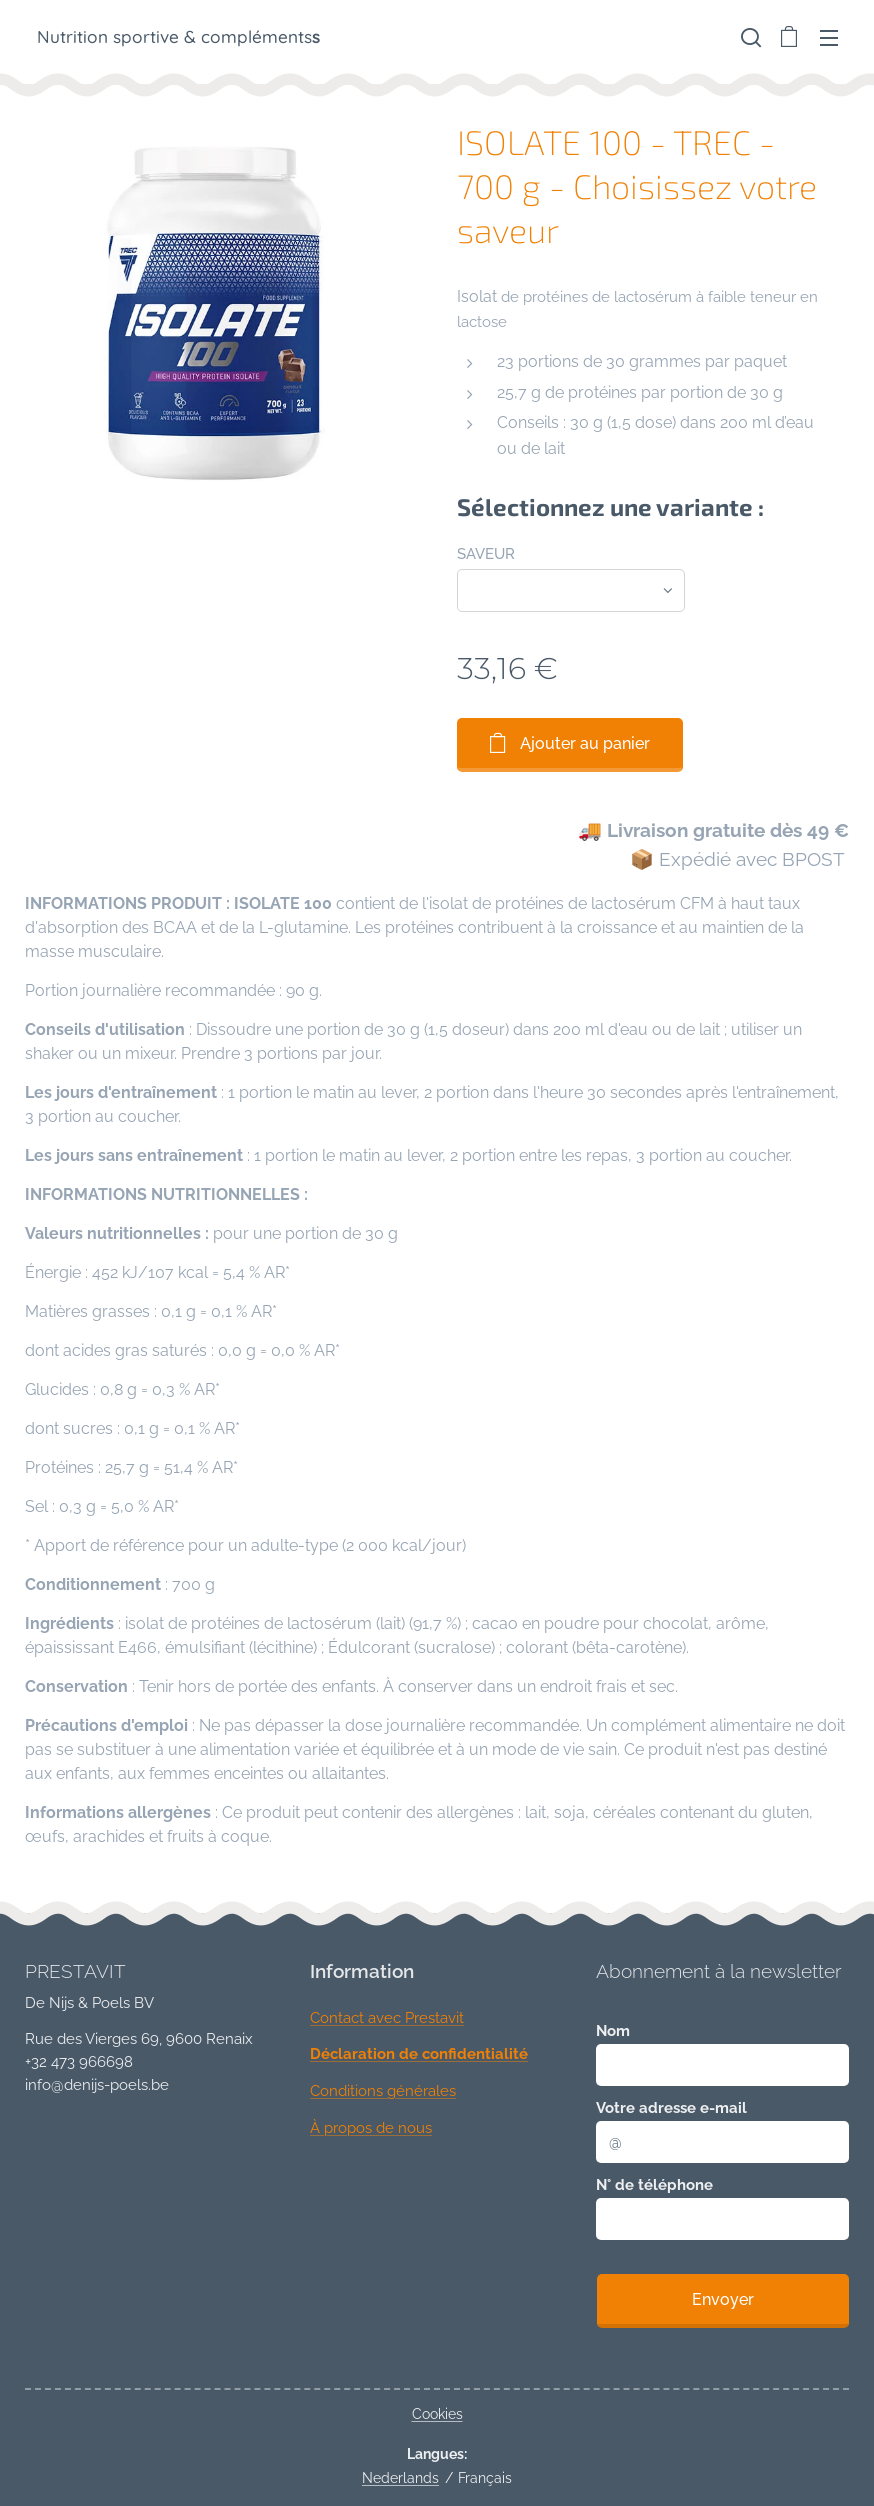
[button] (749, 37)
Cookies (437, 2414)
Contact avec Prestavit (387, 2018)
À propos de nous (371, 2128)
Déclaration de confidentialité (419, 2054)
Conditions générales (383, 2091)
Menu (829, 38)
